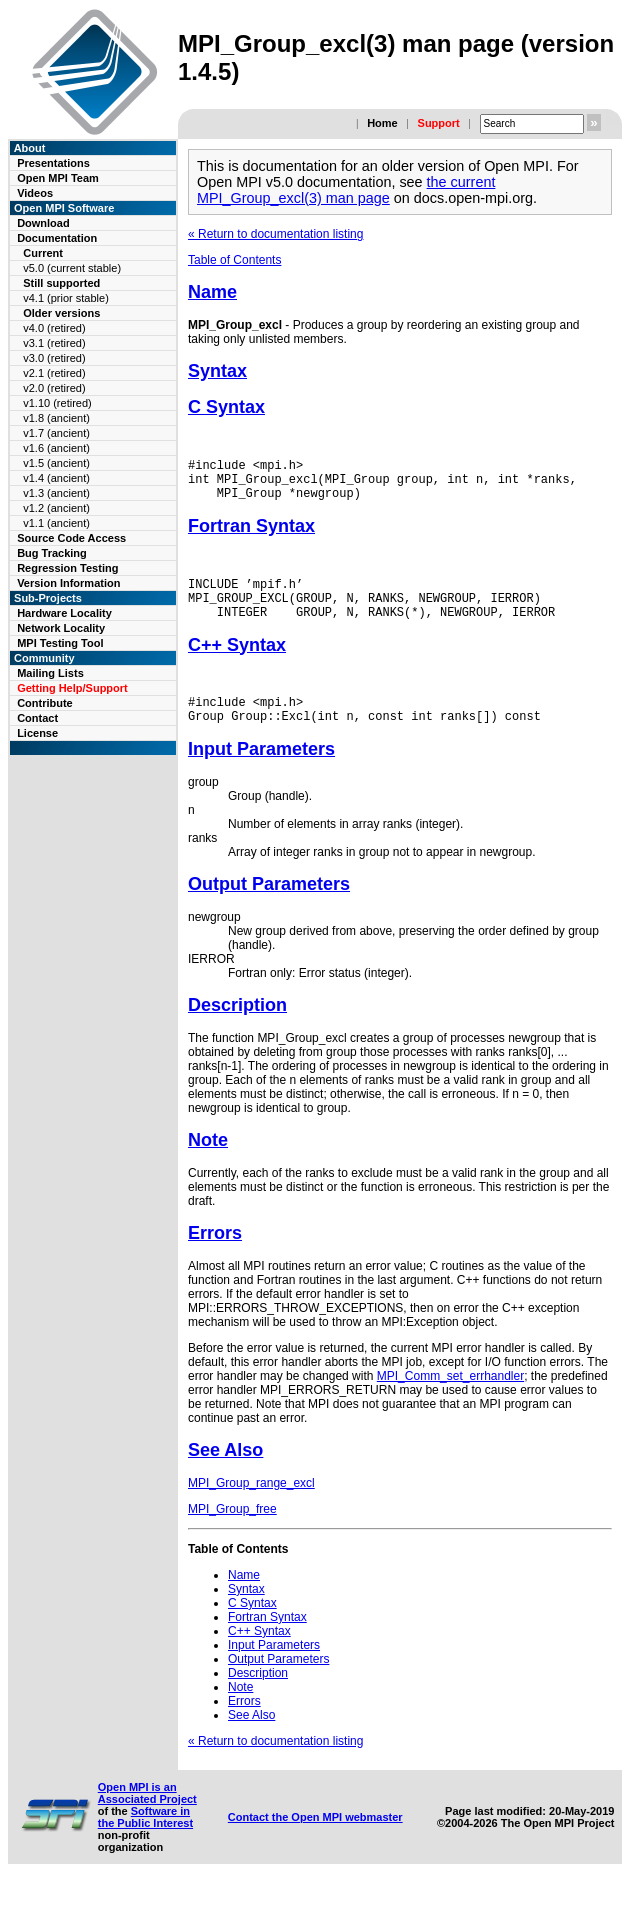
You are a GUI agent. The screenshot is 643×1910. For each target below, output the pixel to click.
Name (212, 292)
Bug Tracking (52, 553)
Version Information (68, 583)
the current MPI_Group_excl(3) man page (346, 190)
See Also (225, 1474)
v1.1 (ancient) (56, 523)
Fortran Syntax (251, 535)
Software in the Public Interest (145, 1841)
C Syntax (226, 407)
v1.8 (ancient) (56, 418)
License (37, 733)
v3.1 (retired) (54, 343)
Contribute (45, 703)
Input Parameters (261, 773)
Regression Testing (67, 568)
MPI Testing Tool (60, 643)
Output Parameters (269, 908)
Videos (35, 193)
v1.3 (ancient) (56, 493)
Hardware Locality (64, 613)
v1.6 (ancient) (56, 448)
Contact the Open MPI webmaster (315, 1841)
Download (43, 223)
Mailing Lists (50, 673)
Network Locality (61, 628)
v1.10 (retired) (57, 403)
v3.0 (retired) (54, 358)
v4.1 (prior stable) (66, 298)
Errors (215, 1257)
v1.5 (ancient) (56, 463)
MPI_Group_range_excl (251, 1507)
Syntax (217, 371)
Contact (37, 718)
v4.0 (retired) (54, 328)
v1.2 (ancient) (56, 508)
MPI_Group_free (232, 1533)
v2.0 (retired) (54, 388)
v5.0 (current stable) (72, 268)
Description (237, 1029)
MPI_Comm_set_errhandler (450, 1400)
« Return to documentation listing (275, 234)
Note (208, 1164)
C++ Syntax (237, 663)
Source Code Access (71, 538)
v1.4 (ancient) (56, 478)
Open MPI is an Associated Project (147, 1817)
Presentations (53, 163)
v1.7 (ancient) (56, 433)
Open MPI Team (58, 178)
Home (382, 123)
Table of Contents (234, 260)
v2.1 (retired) (54, 373)
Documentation (57, 238)
